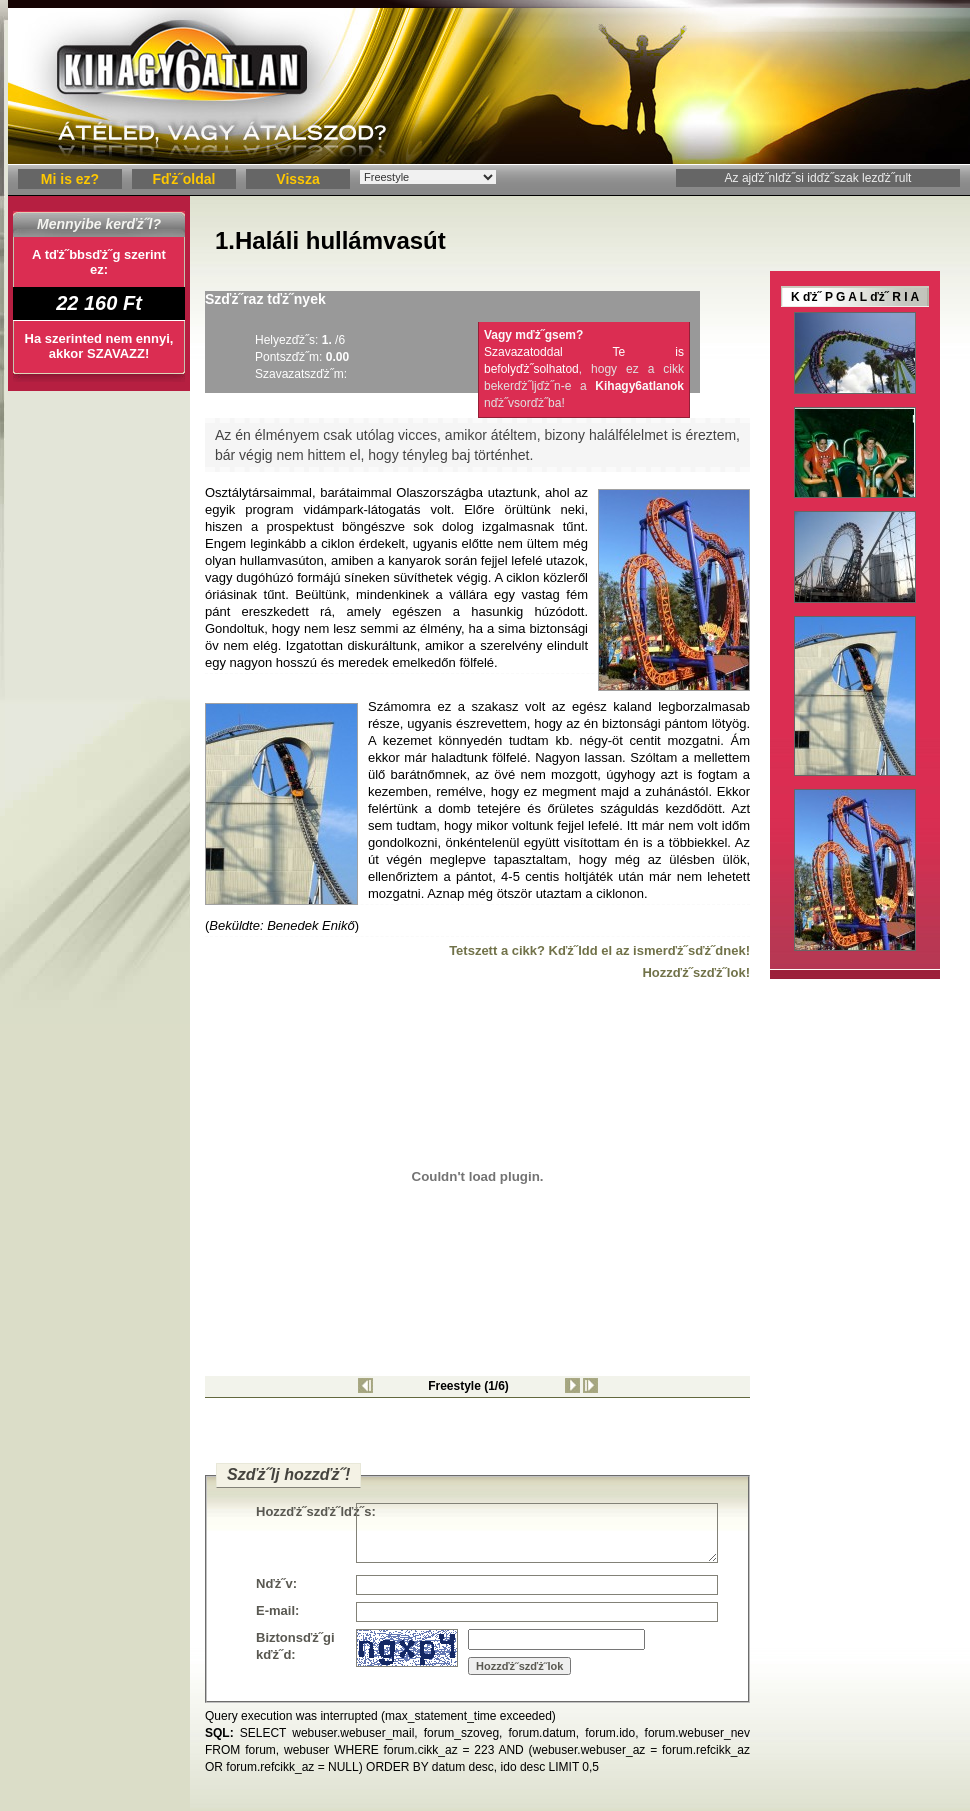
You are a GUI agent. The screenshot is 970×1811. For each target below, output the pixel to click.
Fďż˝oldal (184, 179)
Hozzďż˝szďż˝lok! (696, 972)
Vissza (297, 179)
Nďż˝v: (276, 1583)
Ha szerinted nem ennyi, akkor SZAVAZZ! (99, 346)
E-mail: (277, 1610)
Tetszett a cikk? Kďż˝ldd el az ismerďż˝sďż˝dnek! (599, 950)
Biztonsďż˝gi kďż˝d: (295, 1646)
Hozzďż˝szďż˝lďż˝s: (306, 1511)
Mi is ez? (70, 179)
